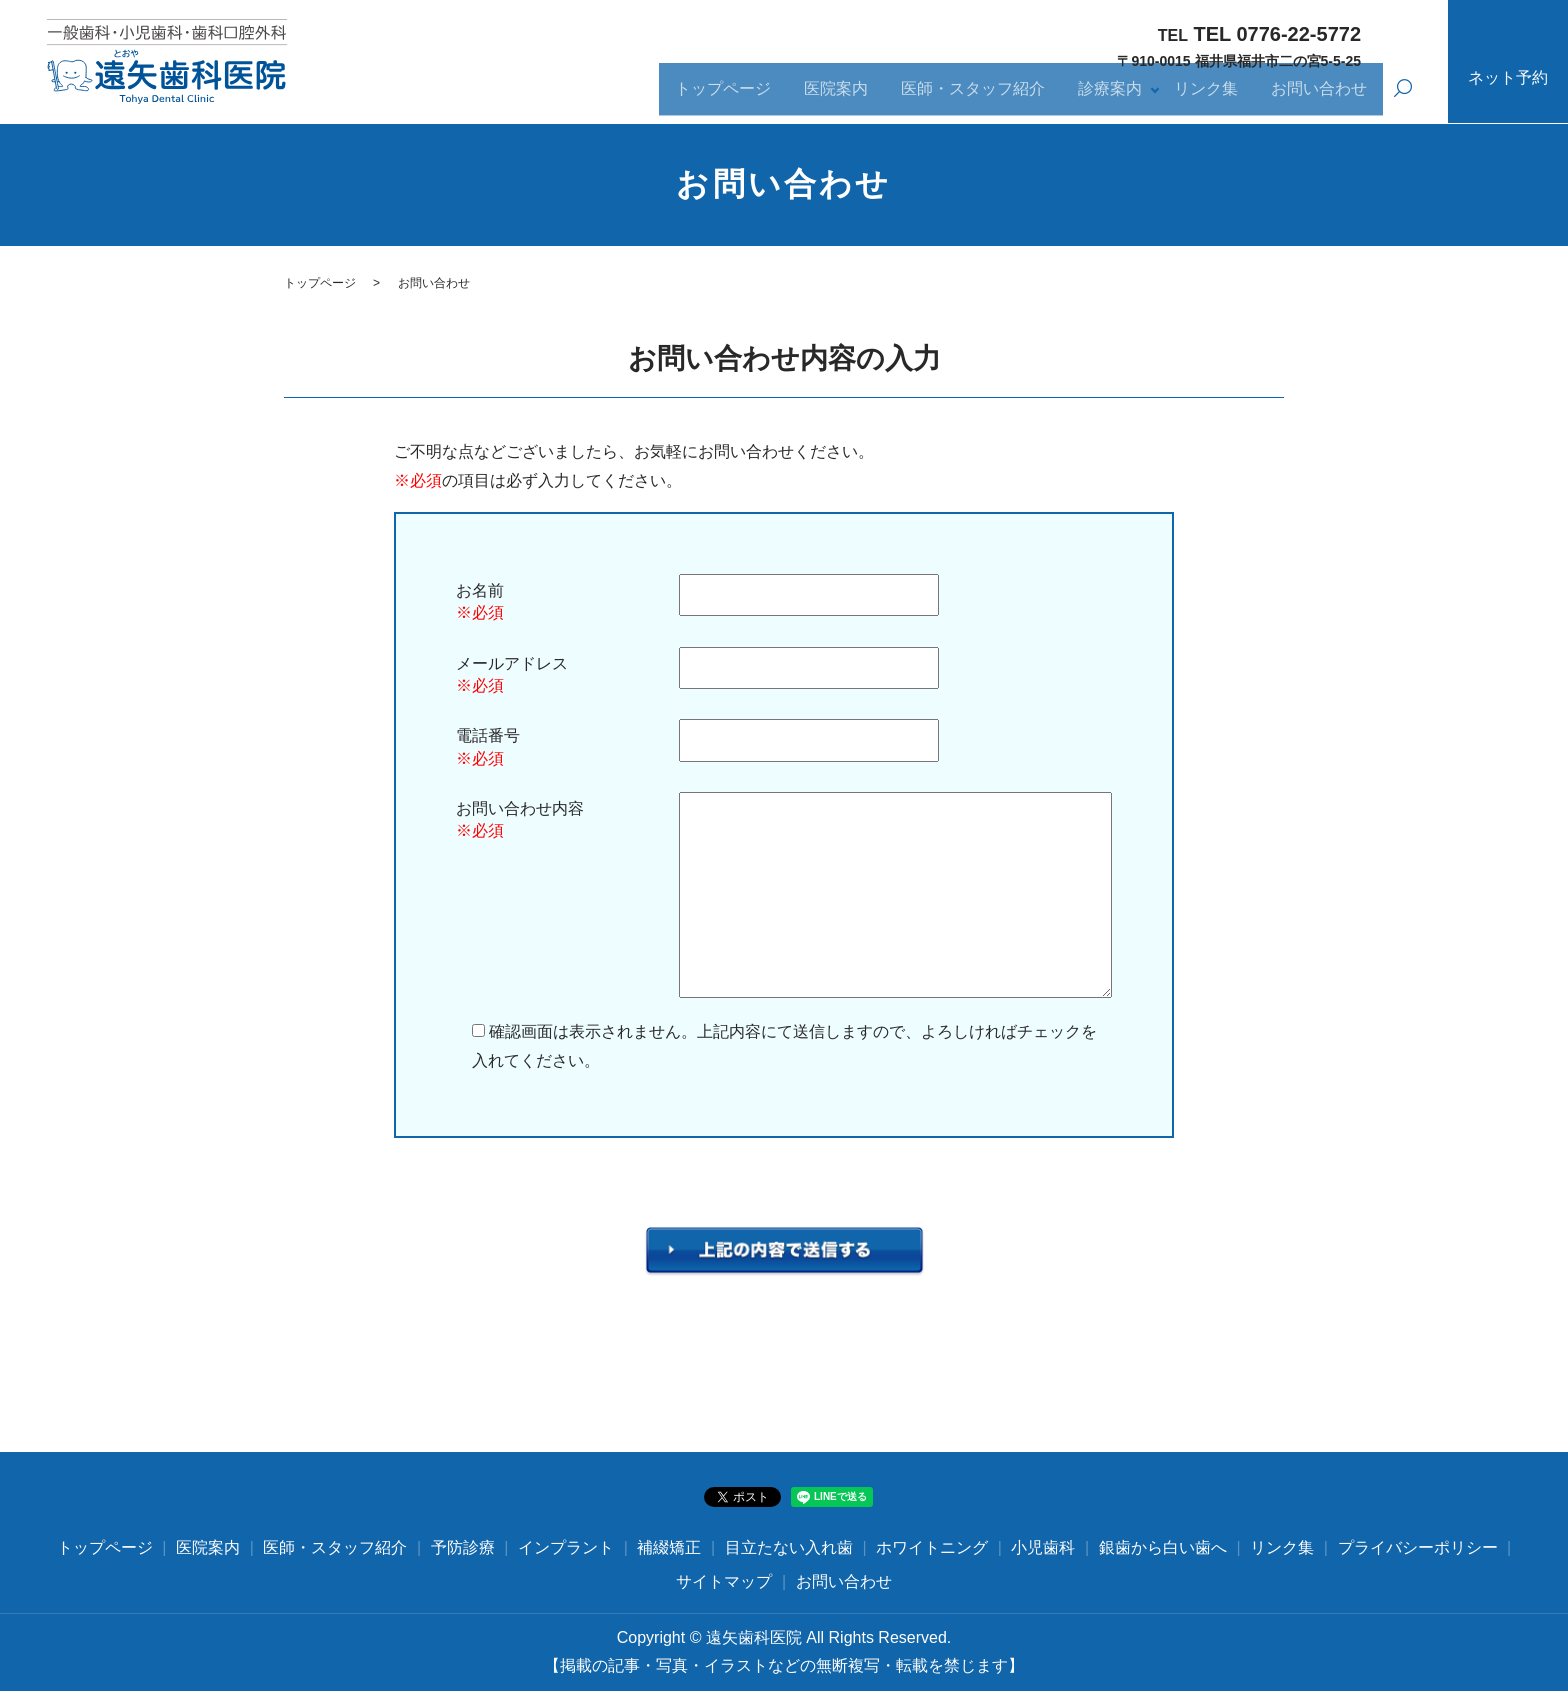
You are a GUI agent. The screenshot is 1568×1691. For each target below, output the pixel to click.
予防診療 (463, 1547)
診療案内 (1103, 96)
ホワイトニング (932, 1547)
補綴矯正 (669, 1547)
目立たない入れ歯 (789, 1547)
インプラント (566, 1547)
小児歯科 (1043, 1547)
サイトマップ (724, 1581)
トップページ (707, 96)
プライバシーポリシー (1418, 1547)
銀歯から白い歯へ (1163, 1547)
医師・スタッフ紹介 (963, 96)
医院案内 (823, 96)
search (1403, 98)
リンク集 (1201, 96)
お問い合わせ (1317, 96)
